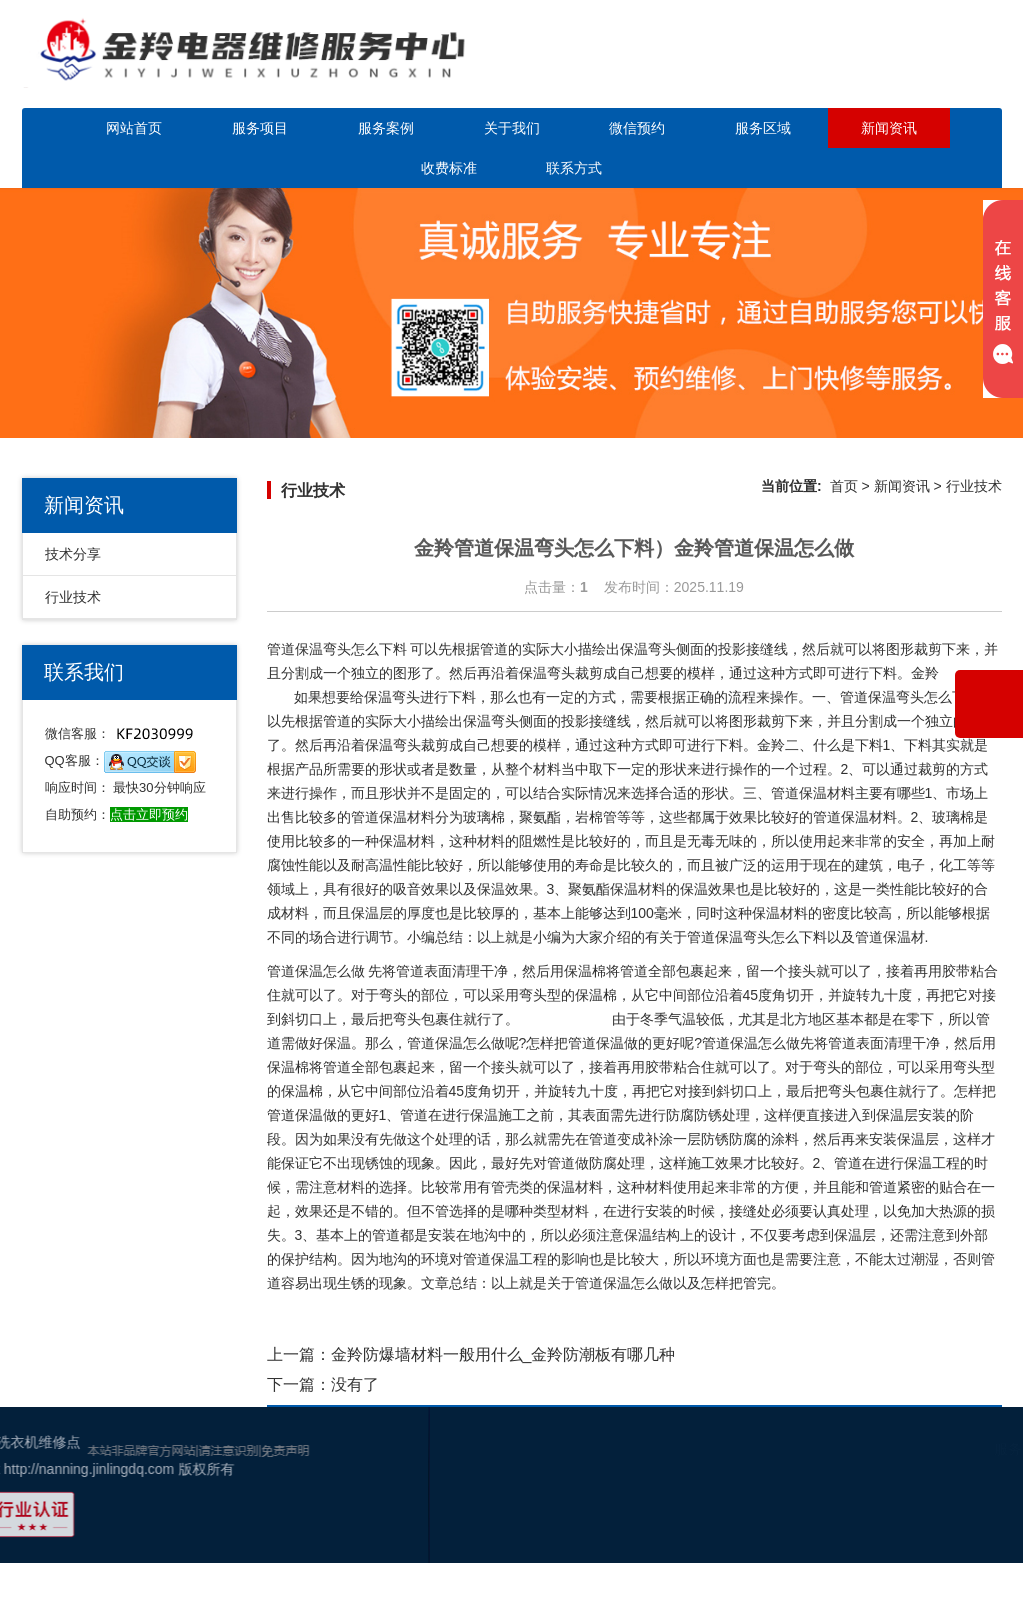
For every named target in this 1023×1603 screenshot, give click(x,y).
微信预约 (637, 128)
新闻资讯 (889, 128)
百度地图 (959, 1527)
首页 (844, 486)
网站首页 (134, 128)
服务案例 (386, 128)
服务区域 (763, 128)
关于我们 (512, 128)
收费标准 (449, 168)
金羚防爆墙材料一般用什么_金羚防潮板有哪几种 (503, 1354)
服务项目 (260, 128)
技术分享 (73, 554)
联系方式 (574, 168)
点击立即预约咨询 (886, 67)
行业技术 (73, 597)
